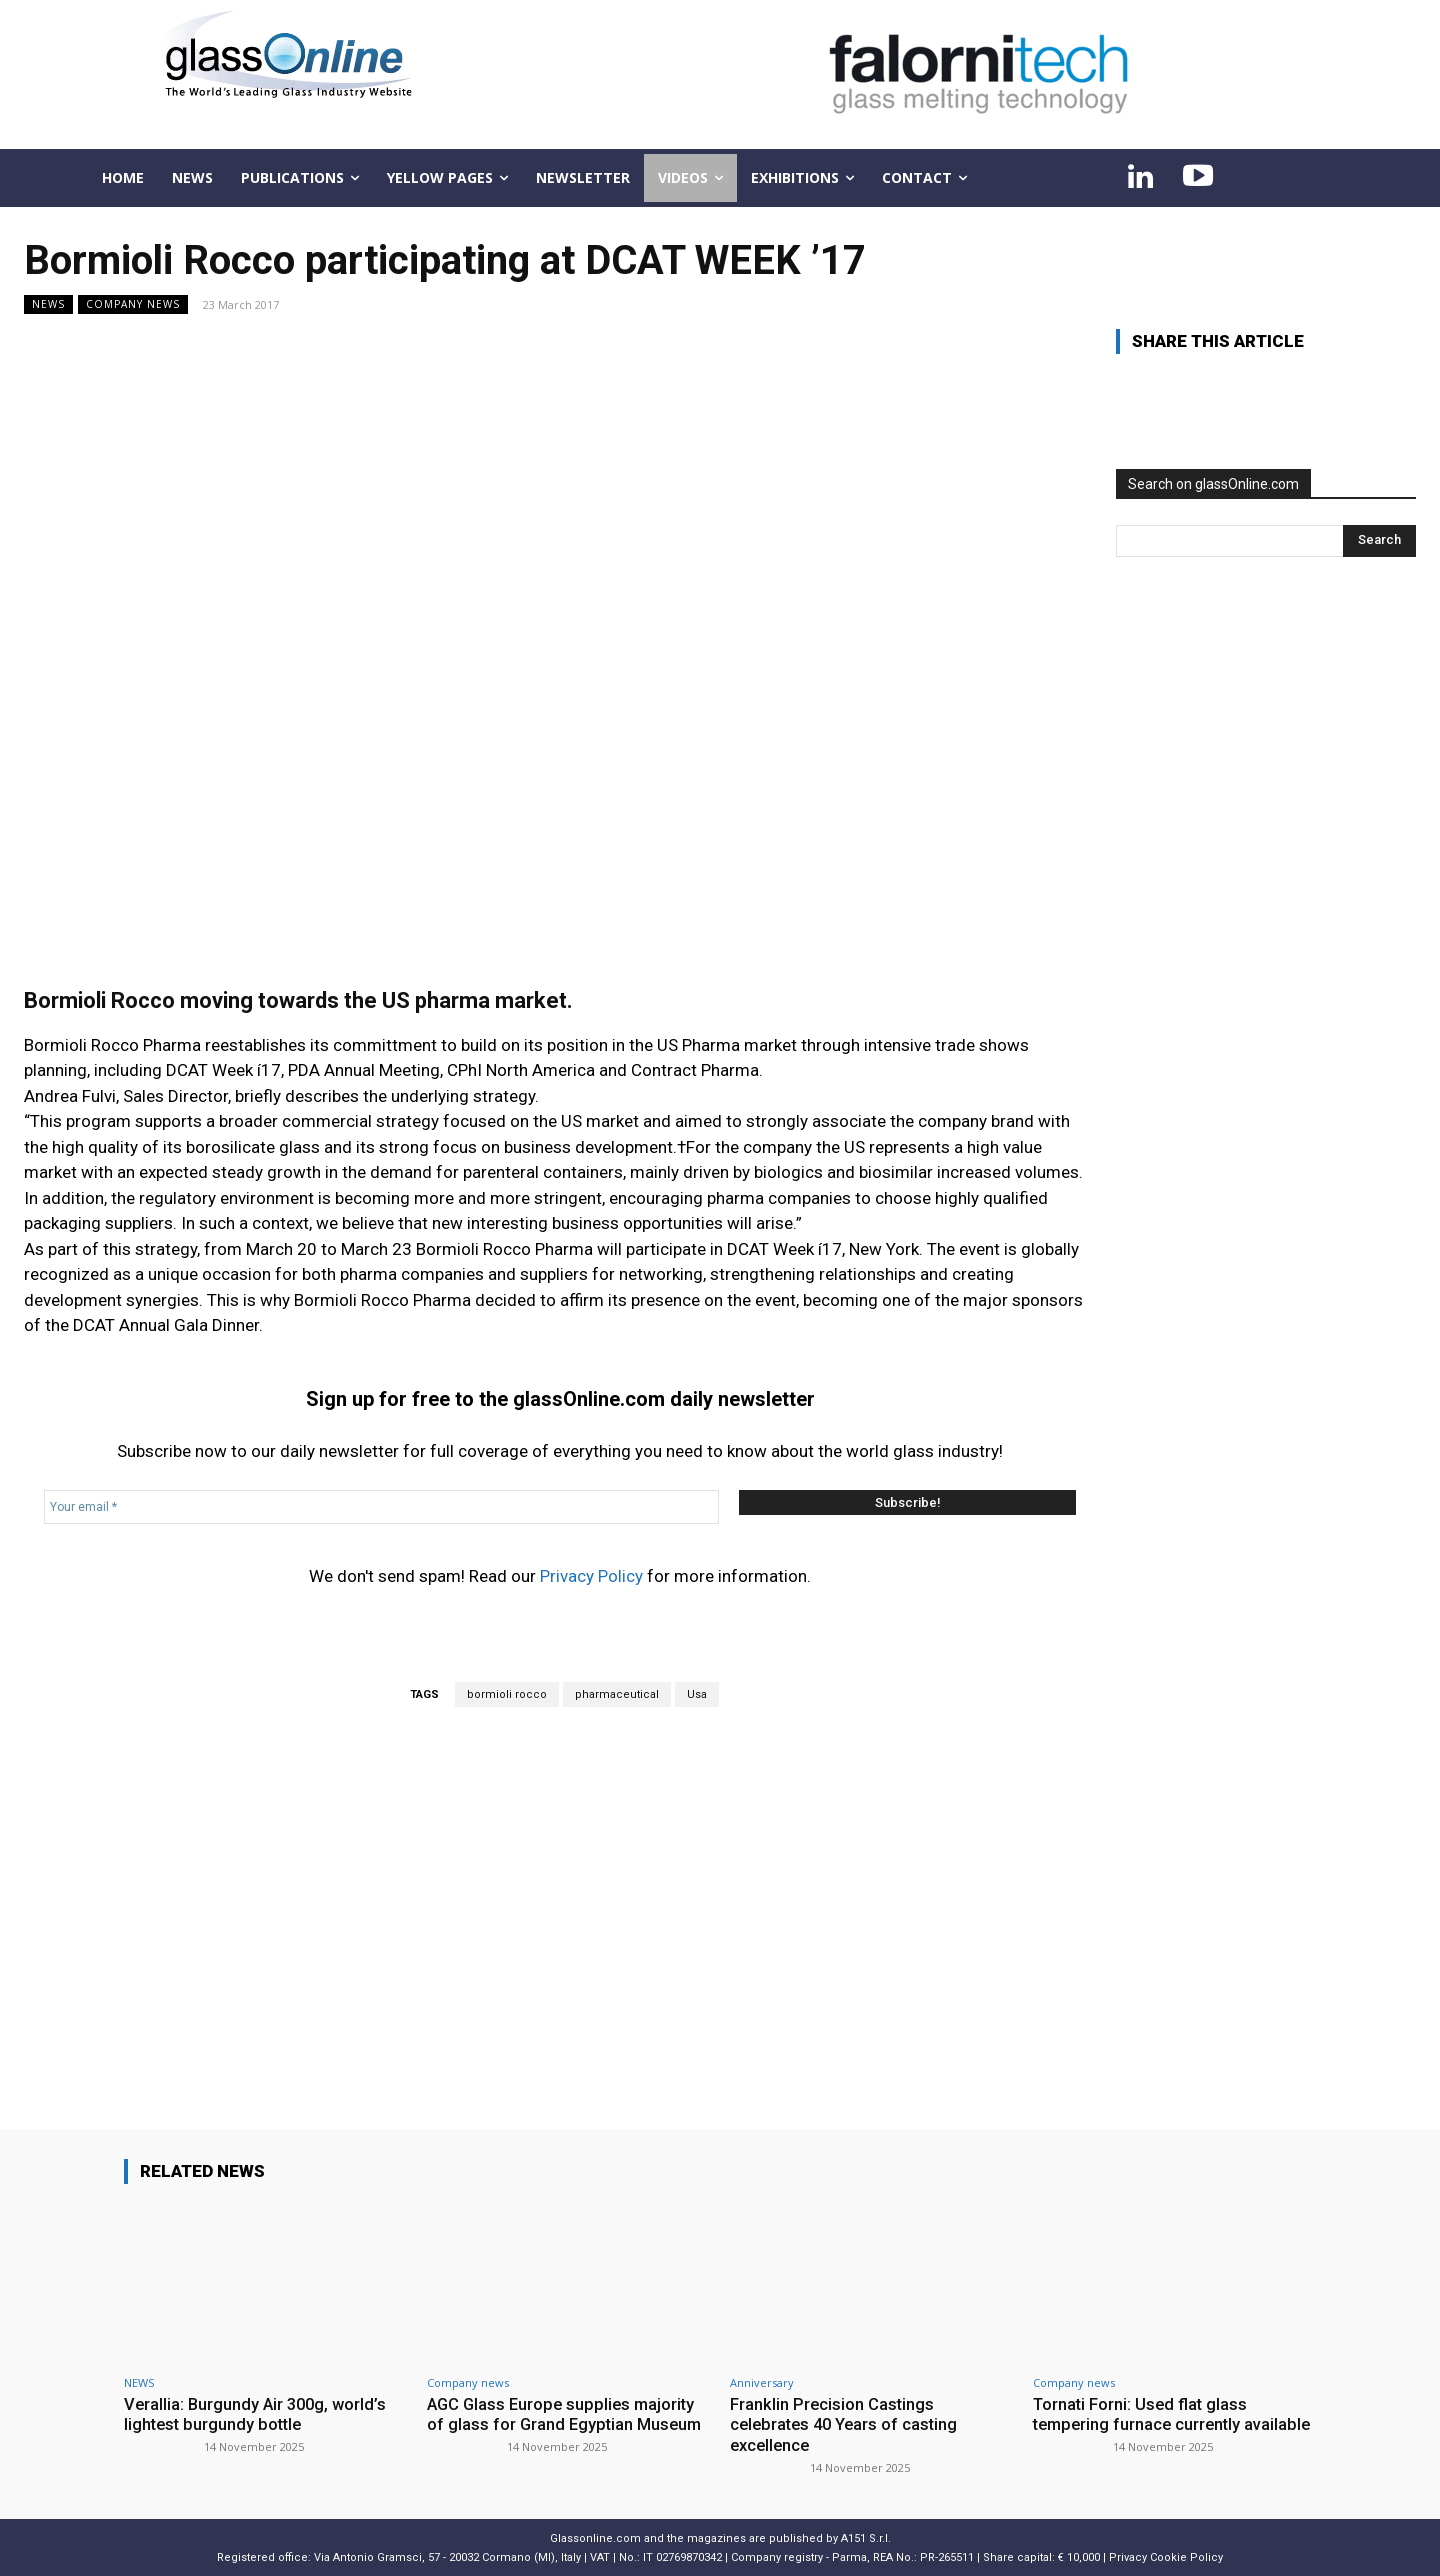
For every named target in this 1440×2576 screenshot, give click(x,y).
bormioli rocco (507, 1694)
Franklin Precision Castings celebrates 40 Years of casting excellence (847, 2424)
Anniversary (762, 2382)
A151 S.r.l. (866, 2537)
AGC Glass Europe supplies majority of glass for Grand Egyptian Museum (566, 2414)
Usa (697, 1694)
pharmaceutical (617, 1694)
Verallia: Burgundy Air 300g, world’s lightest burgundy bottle (258, 2414)
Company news (133, 304)
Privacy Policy (591, 1576)
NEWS (48, 304)
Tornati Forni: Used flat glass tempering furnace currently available (1142, 2424)
